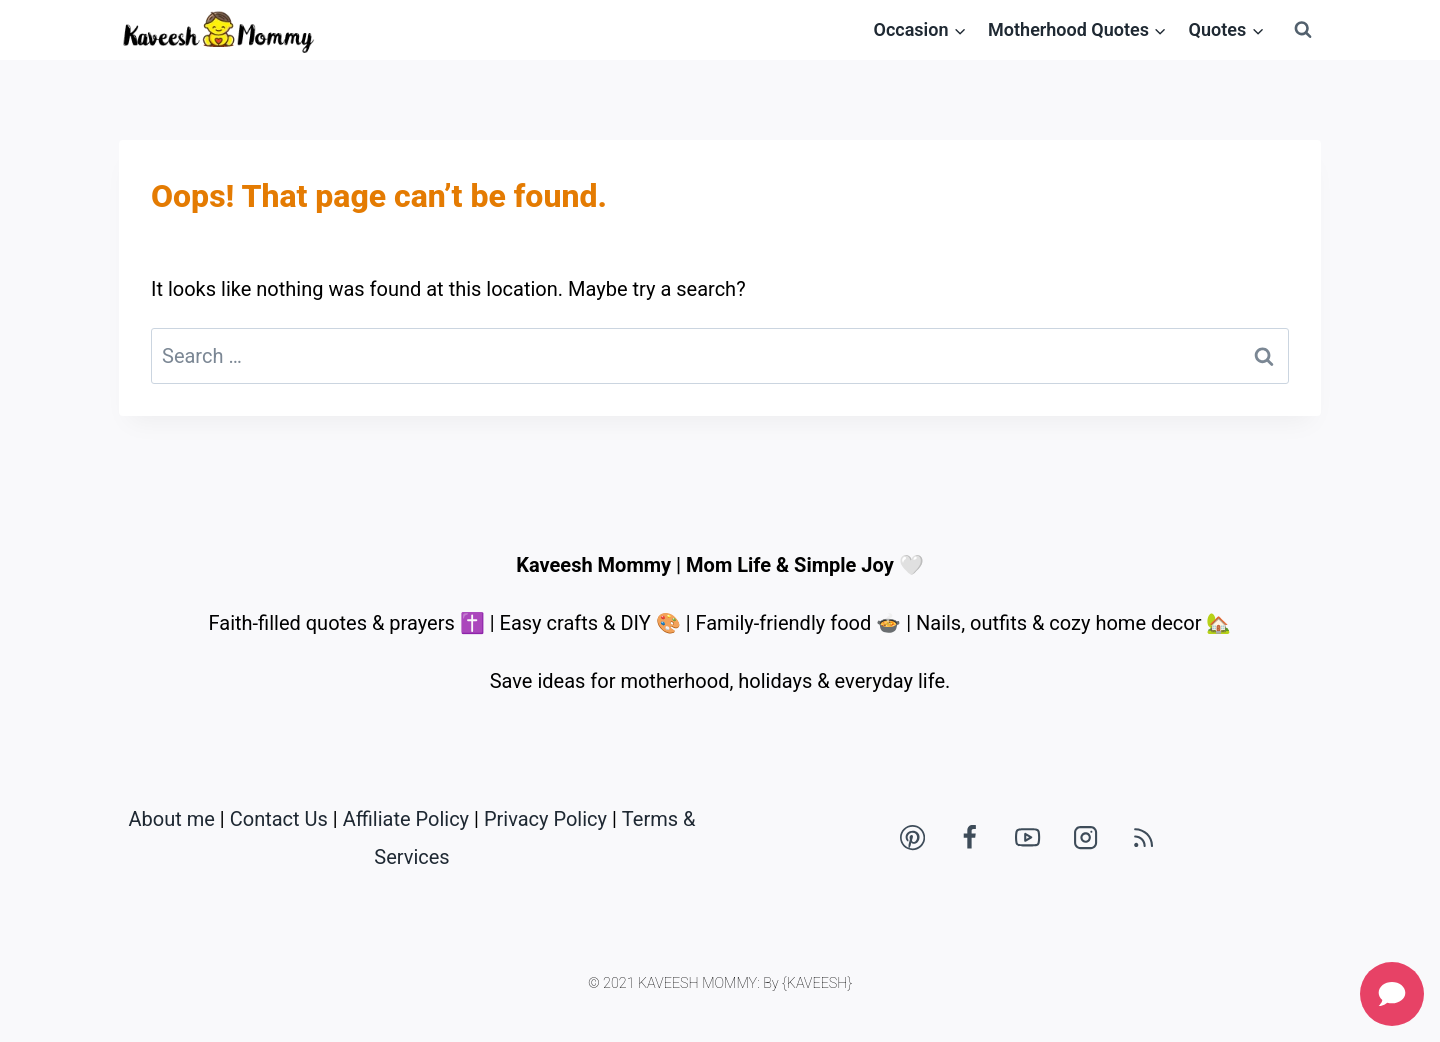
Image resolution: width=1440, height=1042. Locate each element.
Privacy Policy (545, 819)
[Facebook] (970, 838)
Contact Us (279, 819)
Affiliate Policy (406, 819)
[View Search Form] (1303, 30)
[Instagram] (1086, 838)
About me (172, 819)
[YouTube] (1028, 838)
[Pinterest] (912, 838)
